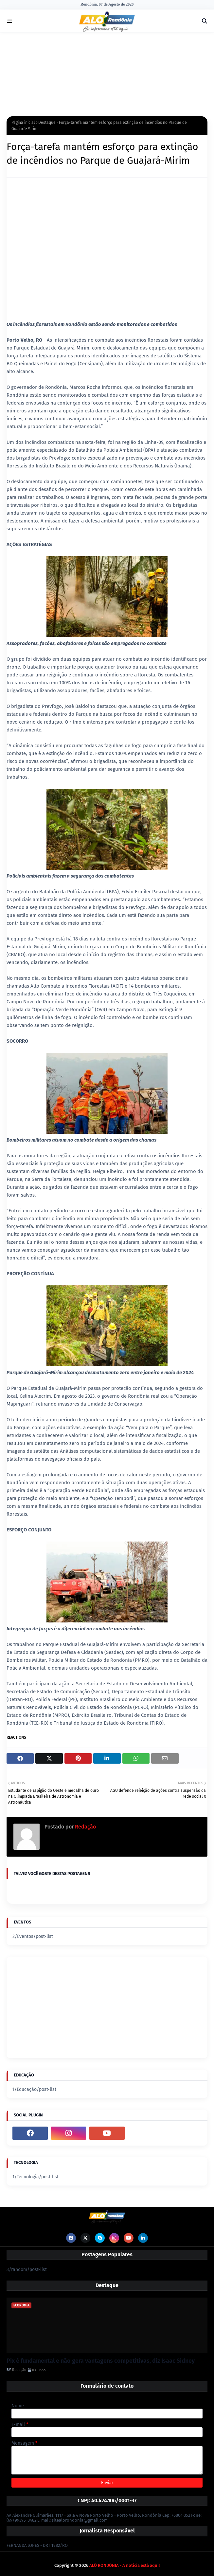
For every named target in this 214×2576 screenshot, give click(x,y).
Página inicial (23, 122)
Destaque (47, 122)
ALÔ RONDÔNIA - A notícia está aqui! (124, 2565)
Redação (85, 1827)
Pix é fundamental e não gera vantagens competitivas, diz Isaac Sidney (101, 2360)
